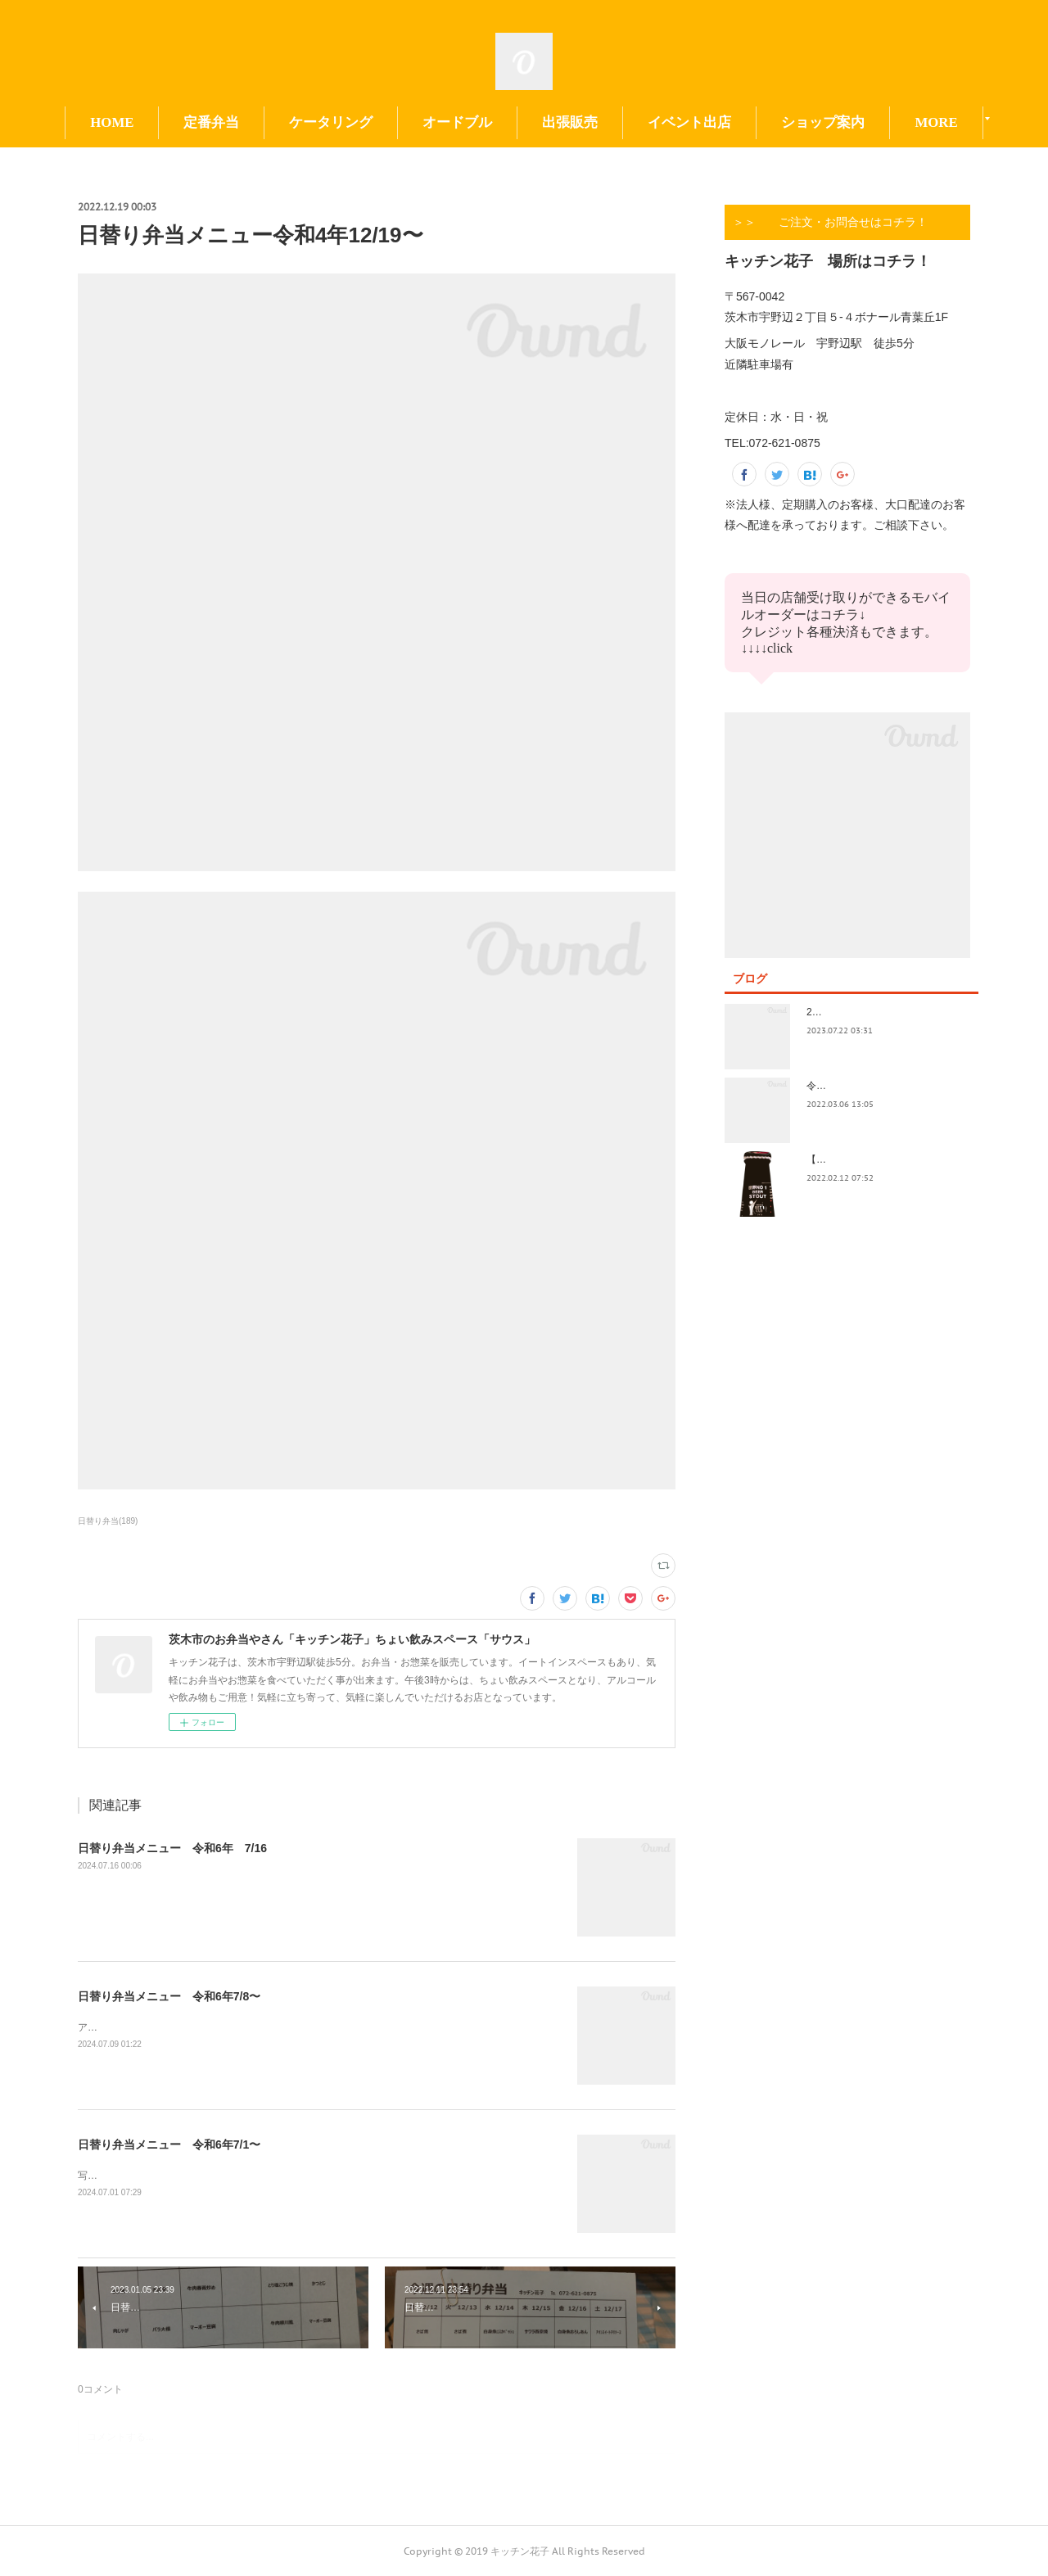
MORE (936, 122)
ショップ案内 (823, 122)
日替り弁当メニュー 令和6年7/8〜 (169, 1996)
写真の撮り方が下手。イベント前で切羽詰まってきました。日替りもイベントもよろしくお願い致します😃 (315, 2175)
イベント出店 (689, 122)
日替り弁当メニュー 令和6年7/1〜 (169, 2144)
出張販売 (570, 122)
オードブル (457, 122)
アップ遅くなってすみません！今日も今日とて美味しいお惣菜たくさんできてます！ (264, 2027)
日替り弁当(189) (108, 1520)
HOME (111, 122)
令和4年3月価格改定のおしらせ (875, 1085)
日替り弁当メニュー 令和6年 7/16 (172, 1848)
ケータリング (331, 122)
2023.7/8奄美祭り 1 (852, 1012)
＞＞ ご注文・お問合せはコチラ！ (830, 222)
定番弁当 (211, 122)
